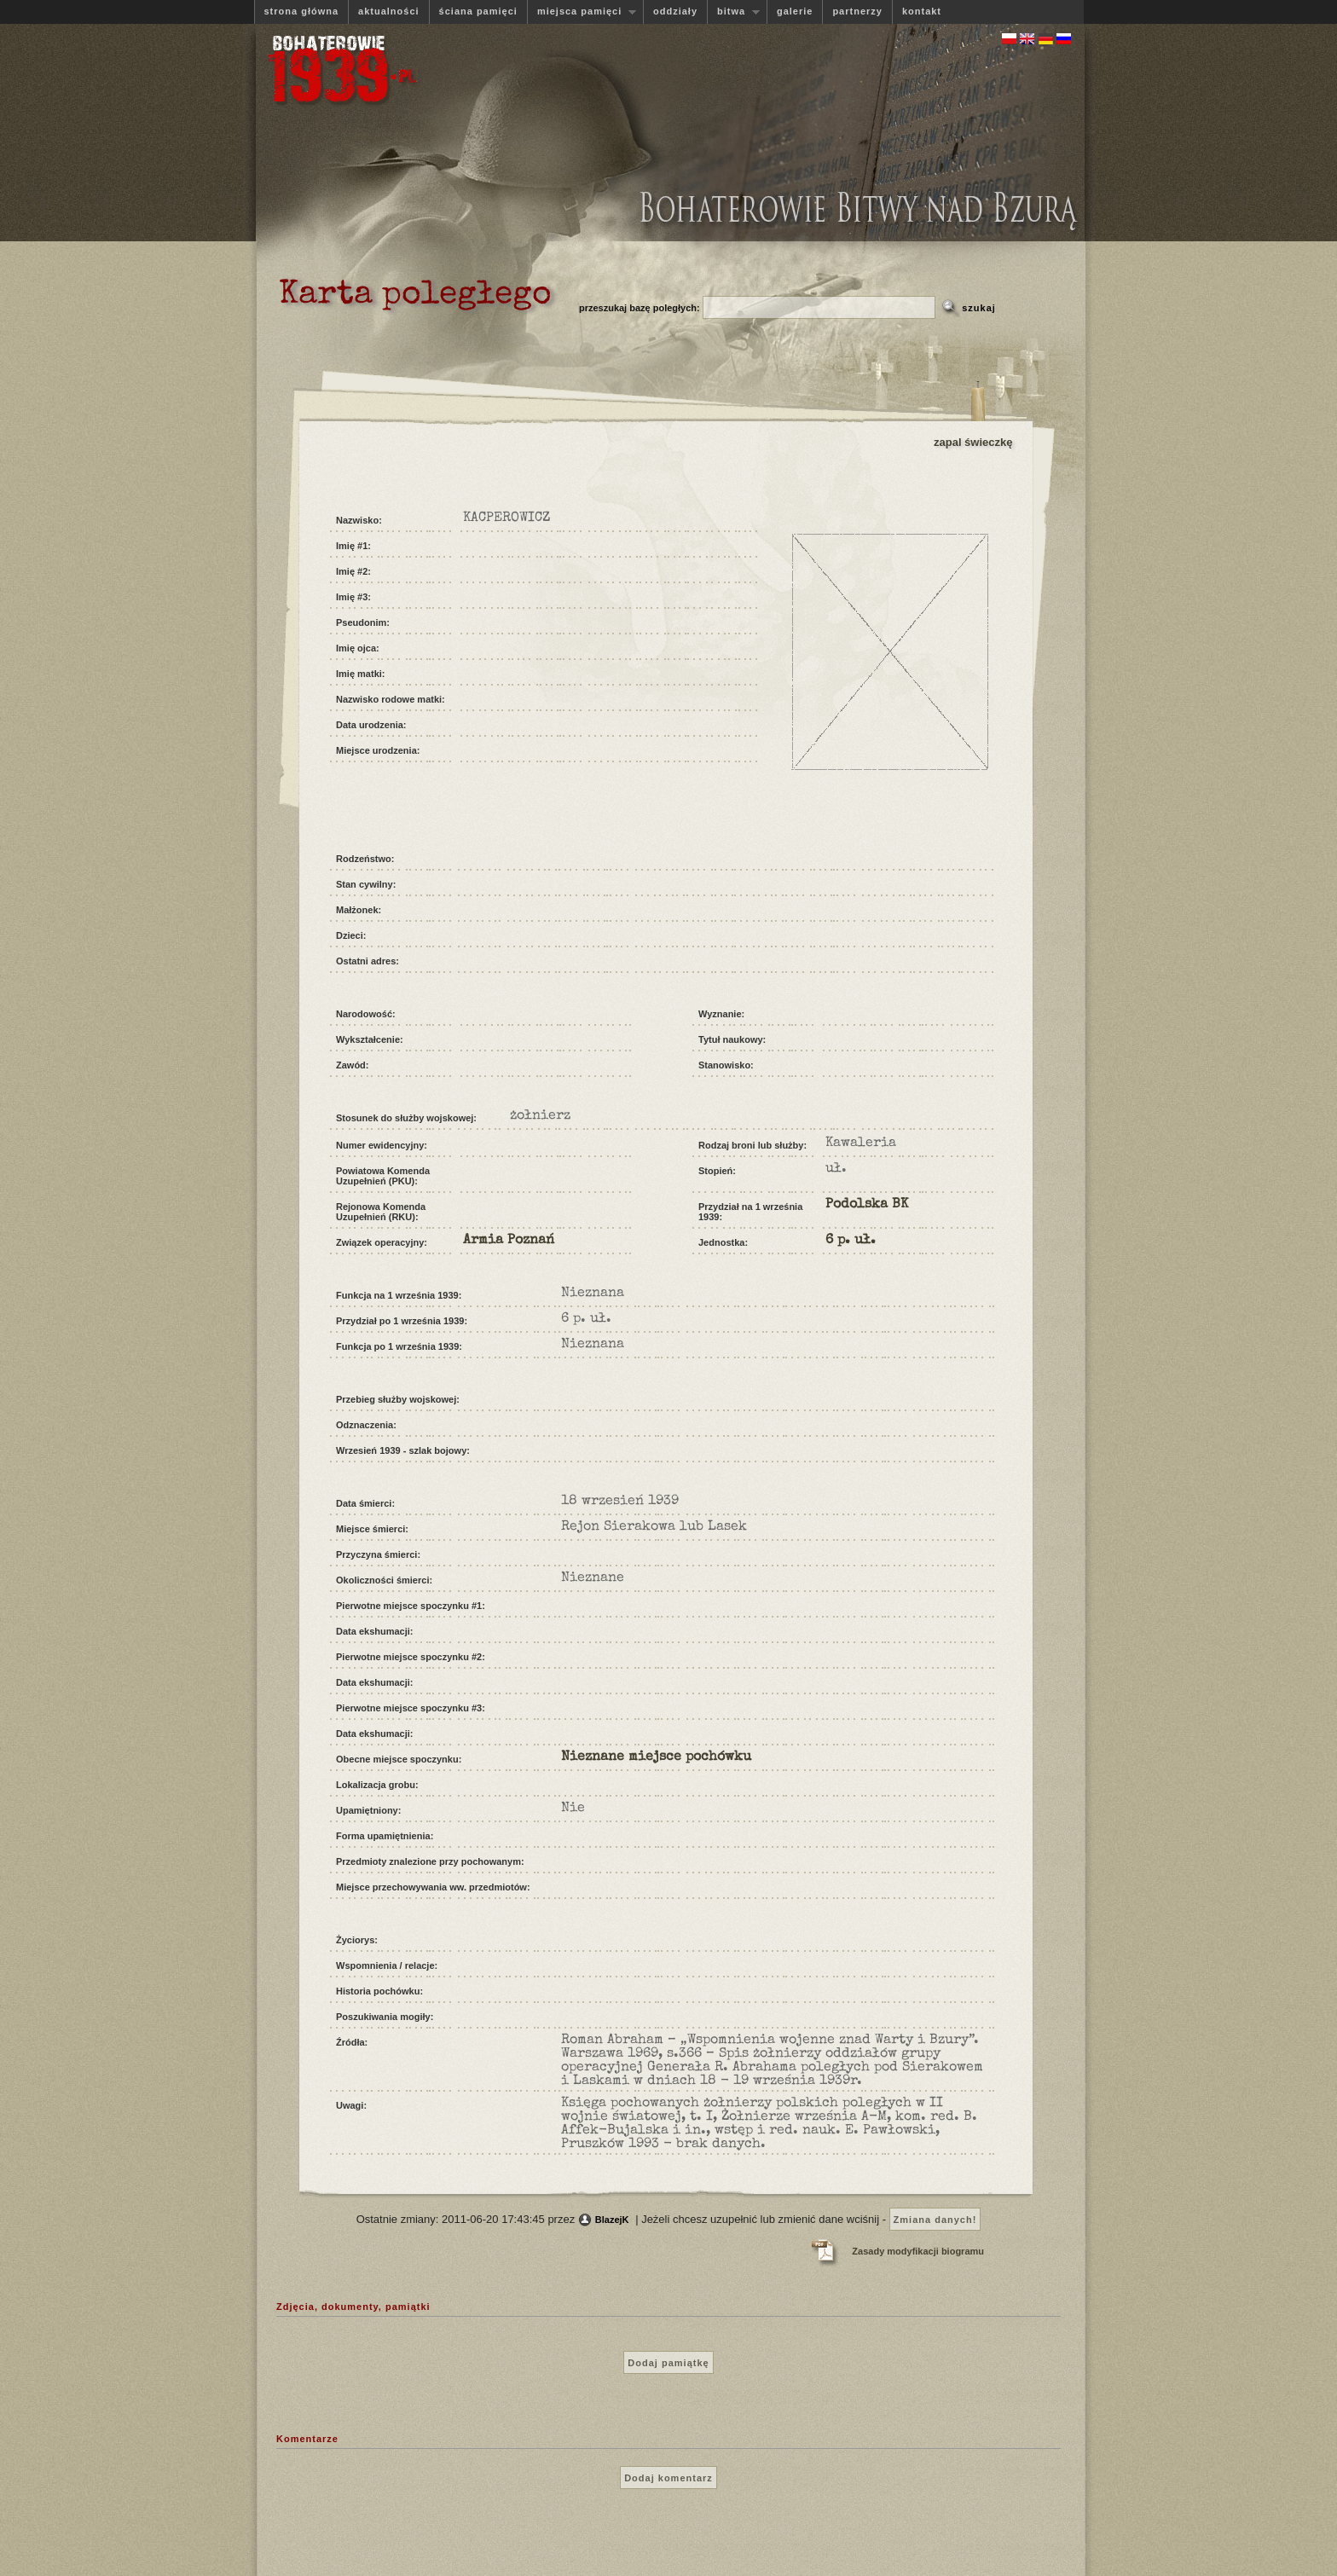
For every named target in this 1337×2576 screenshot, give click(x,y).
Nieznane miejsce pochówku (656, 1757)
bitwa (733, 11)
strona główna (301, 11)
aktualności (389, 11)
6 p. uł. (850, 1240)
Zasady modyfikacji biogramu (918, 2251)
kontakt (921, 11)
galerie (795, 11)
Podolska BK (866, 1205)
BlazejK (612, 2219)
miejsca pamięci (581, 11)
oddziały (675, 11)
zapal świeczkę (973, 442)
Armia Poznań (508, 1240)
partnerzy (857, 11)
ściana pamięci (478, 11)
